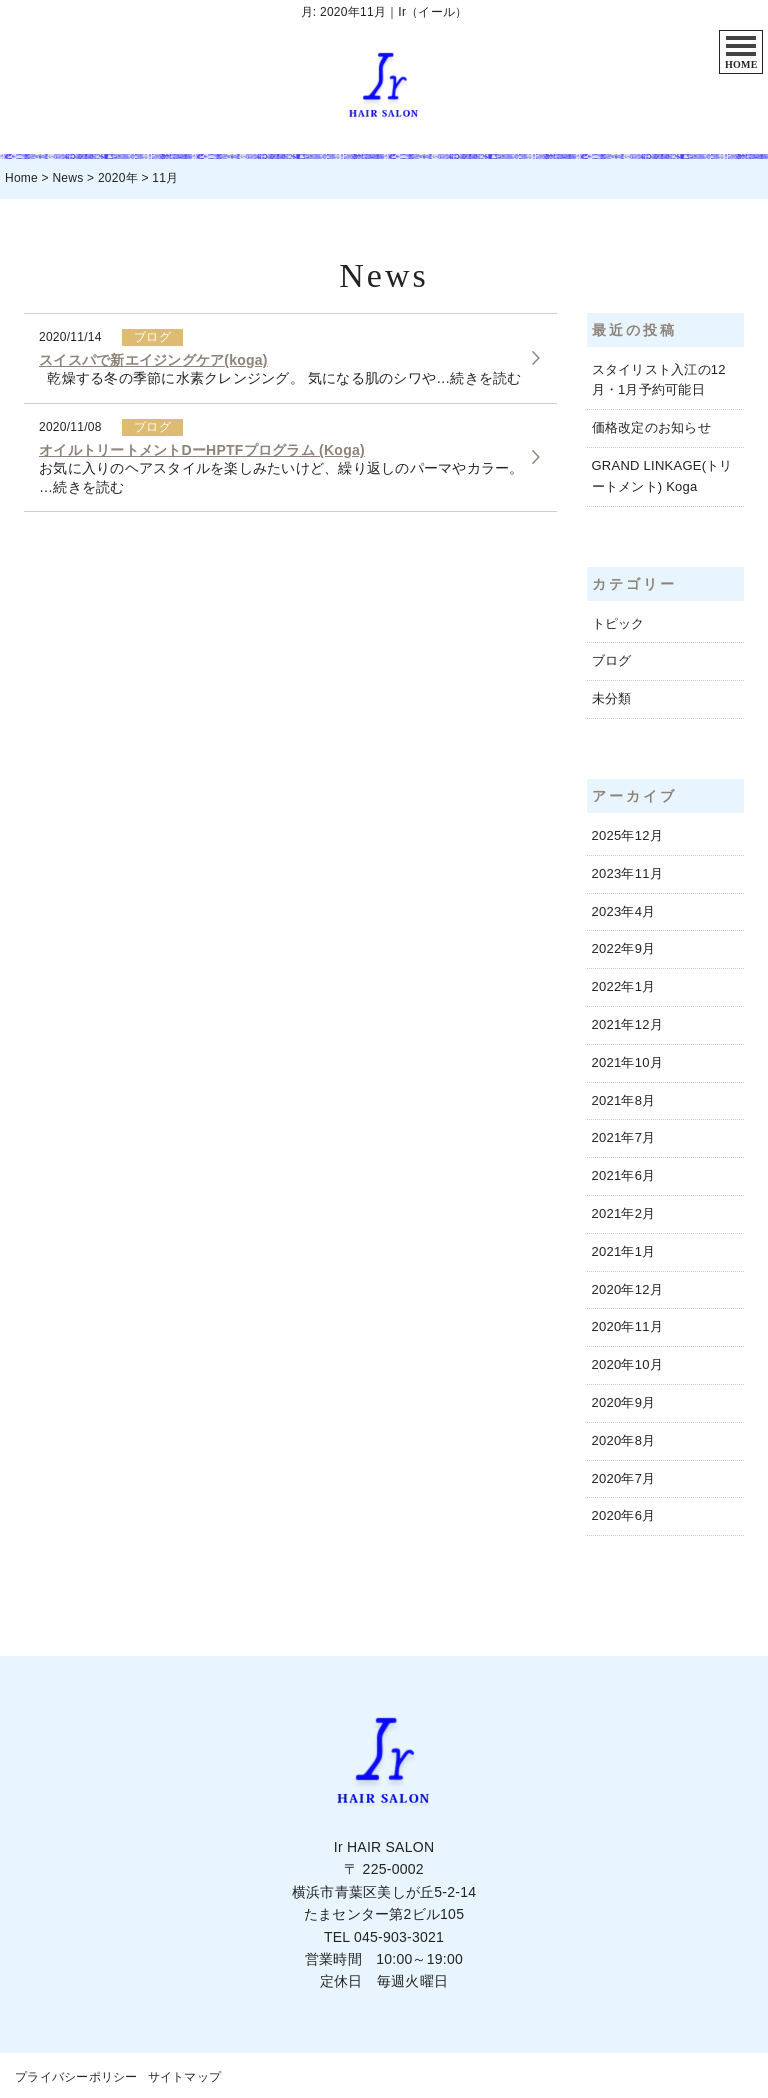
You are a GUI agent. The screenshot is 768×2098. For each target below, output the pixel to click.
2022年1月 (624, 986)
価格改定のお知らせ (651, 427)
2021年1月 (624, 1251)
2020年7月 (624, 1478)
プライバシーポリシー (76, 2077)
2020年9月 (624, 1402)
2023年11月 (627, 873)
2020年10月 (627, 1364)
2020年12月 (627, 1289)
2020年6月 (624, 1515)
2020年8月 (624, 1440)
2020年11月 (627, 1326)
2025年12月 (627, 835)
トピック (618, 623)
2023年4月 (624, 911)
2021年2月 (624, 1213)
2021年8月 (624, 1100)
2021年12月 (627, 1024)
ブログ (612, 660)
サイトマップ (185, 2077)
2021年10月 (627, 1062)
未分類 (612, 698)
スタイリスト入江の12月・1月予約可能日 (659, 380)
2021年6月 (624, 1175)
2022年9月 (624, 948)
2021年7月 (624, 1137)
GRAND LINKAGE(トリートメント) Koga (662, 476)
